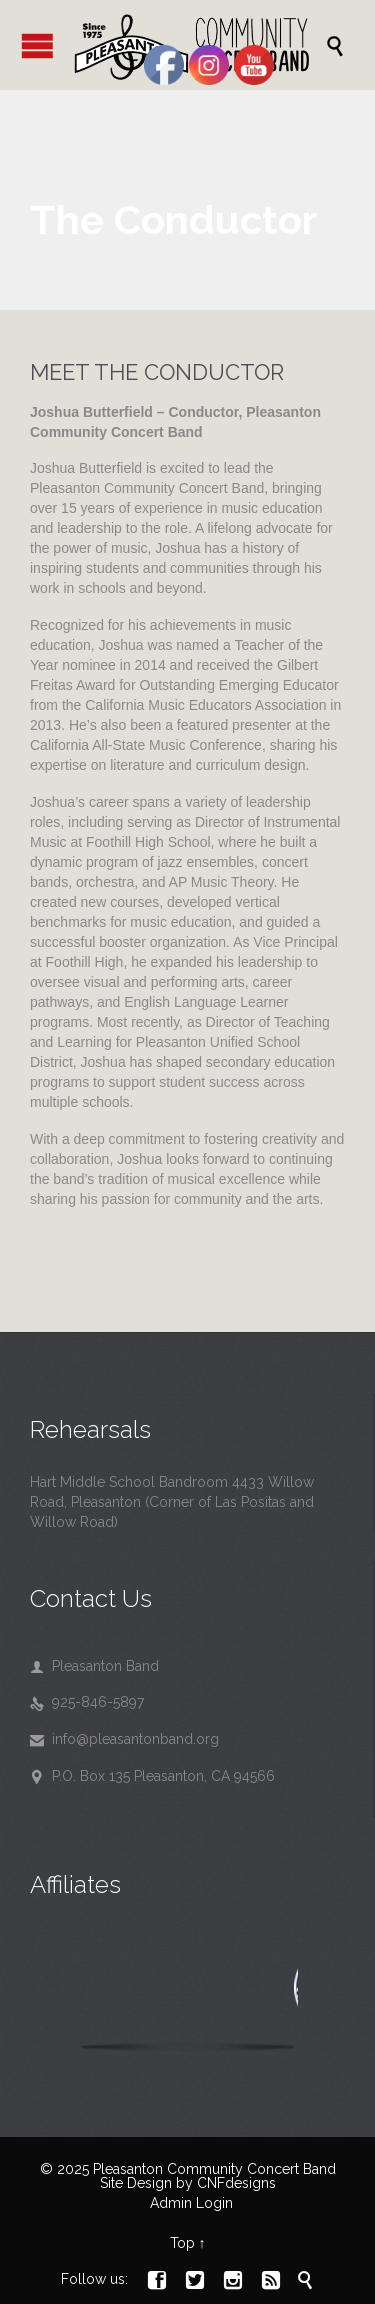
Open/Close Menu (37, 45)
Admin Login (191, 2203)
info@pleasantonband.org (124, 1739)
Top (182, 2243)
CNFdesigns (236, 2183)
